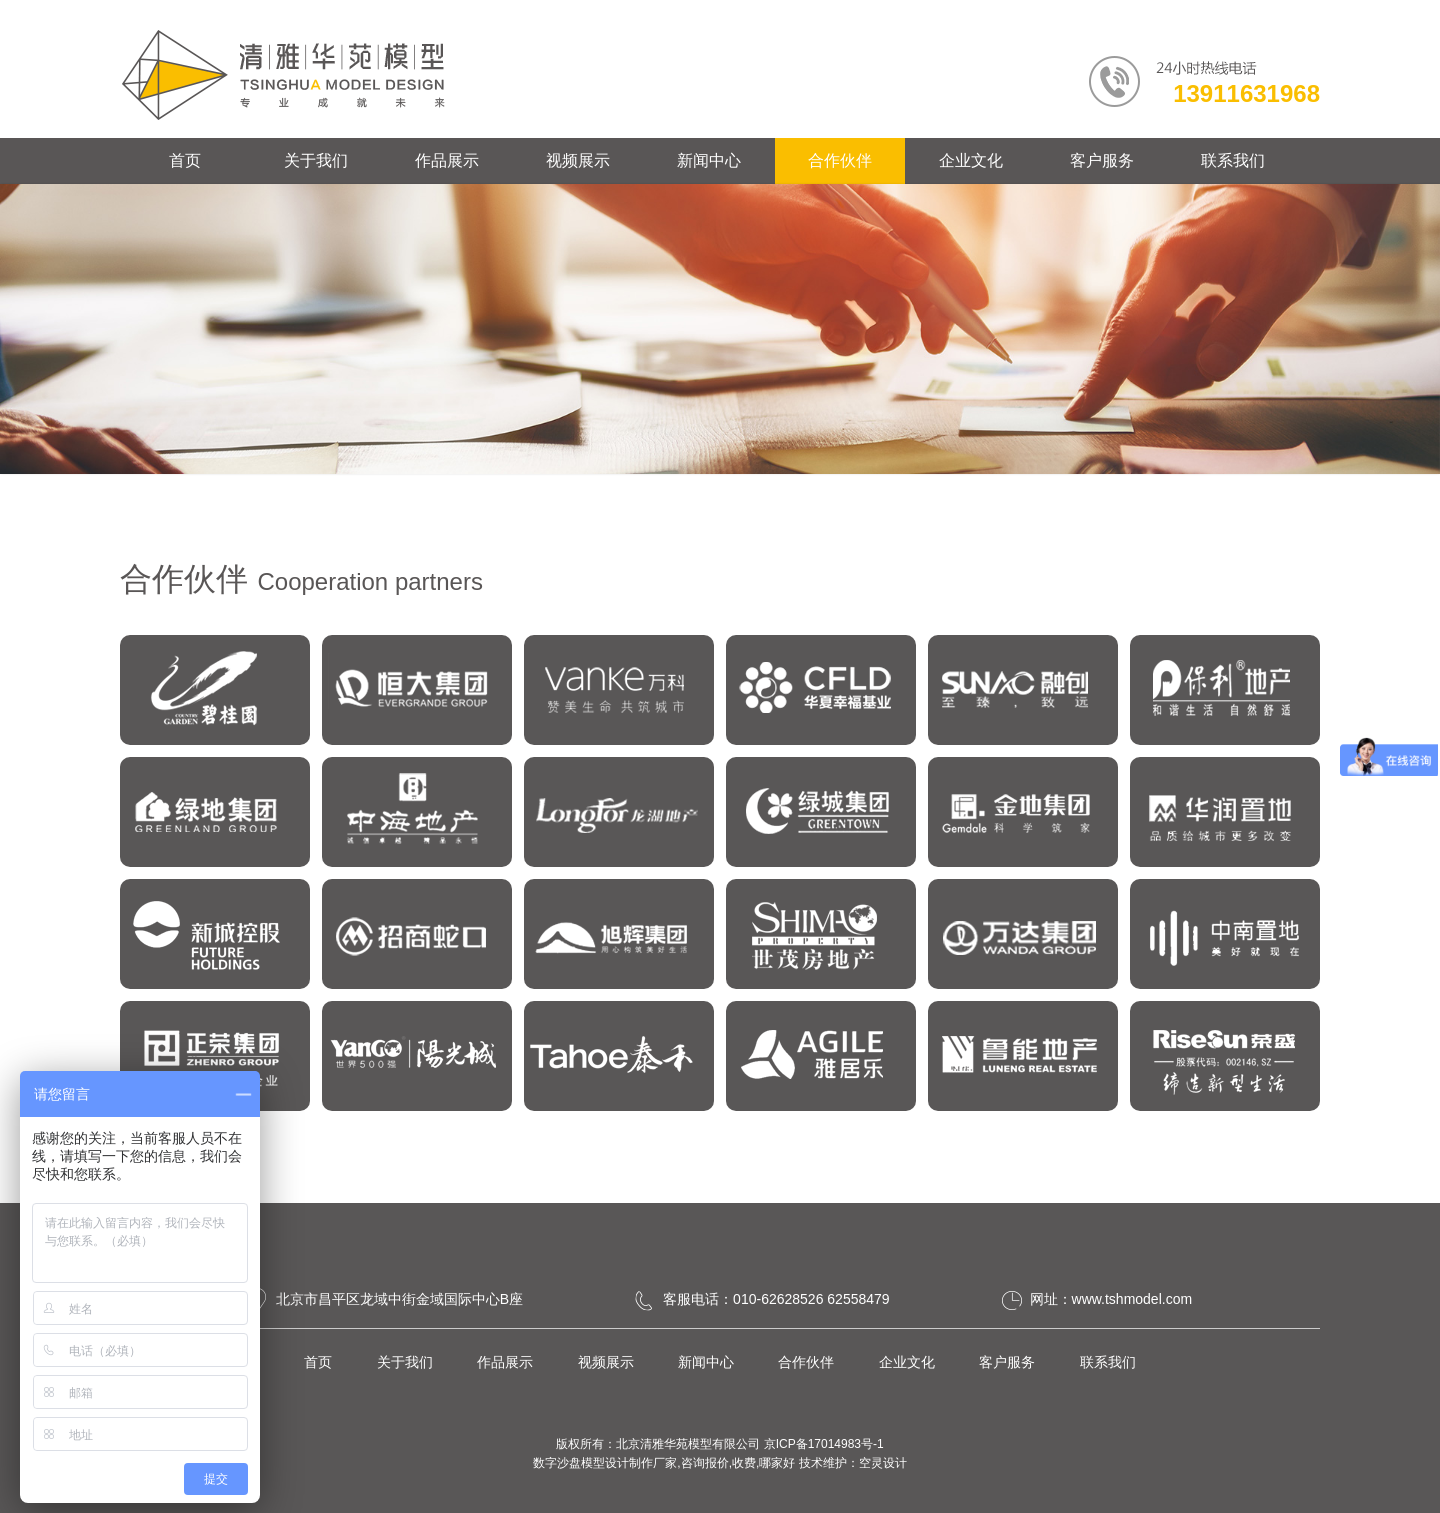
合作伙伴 (840, 160)
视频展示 (578, 160)
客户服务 (1102, 160)
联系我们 (1233, 160)
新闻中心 (709, 160)
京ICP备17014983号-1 (824, 1444)
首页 (185, 160)
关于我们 (316, 160)
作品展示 (447, 160)
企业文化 (971, 160)
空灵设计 (883, 1463)
